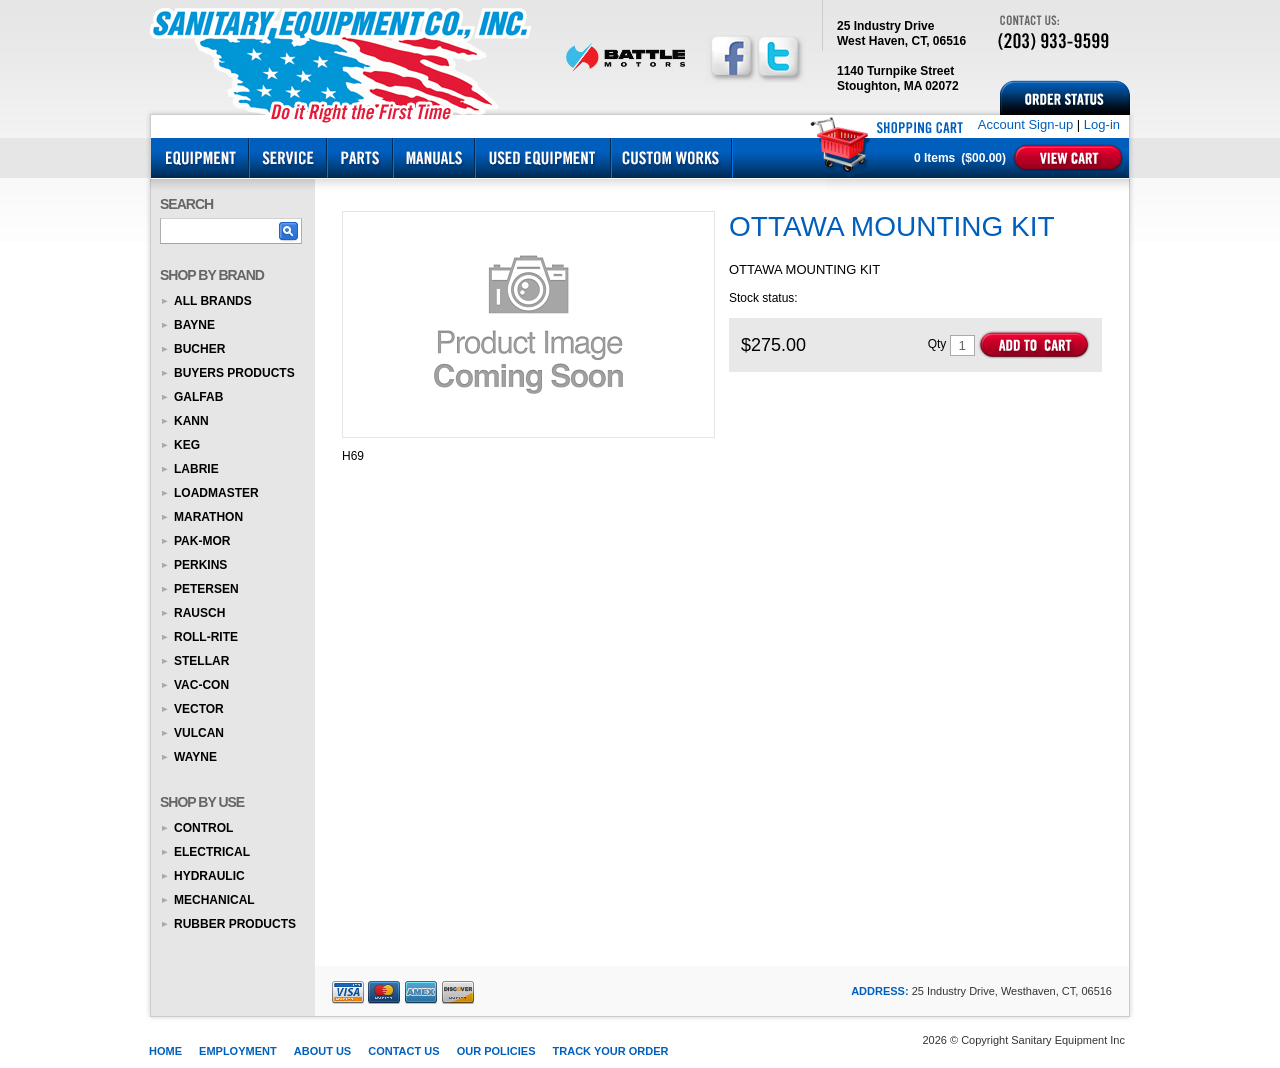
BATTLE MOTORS (625, 57)
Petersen (206, 589)
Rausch (199, 613)
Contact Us (403, 1051)
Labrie (196, 469)
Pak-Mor (202, 541)
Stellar (201, 661)
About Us (322, 1051)
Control (203, 828)
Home (165, 1051)
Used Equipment (543, 158)
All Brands (213, 301)
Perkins (200, 565)
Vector (199, 709)
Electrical (212, 852)
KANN (191, 421)
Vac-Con (201, 685)
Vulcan (199, 733)
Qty (937, 344)
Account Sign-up (1025, 124)
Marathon (208, 517)
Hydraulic (209, 876)
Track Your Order (611, 1051)
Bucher (199, 349)
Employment (238, 1051)
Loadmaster (216, 493)
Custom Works (671, 158)
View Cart (1068, 158)
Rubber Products (235, 924)
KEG (187, 445)
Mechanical (214, 900)
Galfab (198, 397)
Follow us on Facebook (731, 57)
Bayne (194, 325)
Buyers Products (234, 373)
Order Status (1065, 97)
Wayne (195, 757)
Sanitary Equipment (345, 62)
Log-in (1102, 124)
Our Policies (496, 1051)
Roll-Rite (206, 637)
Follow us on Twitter (779, 57)
